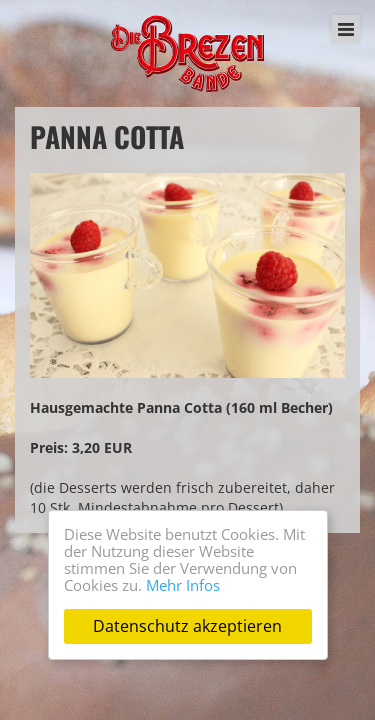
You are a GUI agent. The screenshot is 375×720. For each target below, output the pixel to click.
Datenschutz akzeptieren (187, 626)
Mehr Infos (183, 585)
